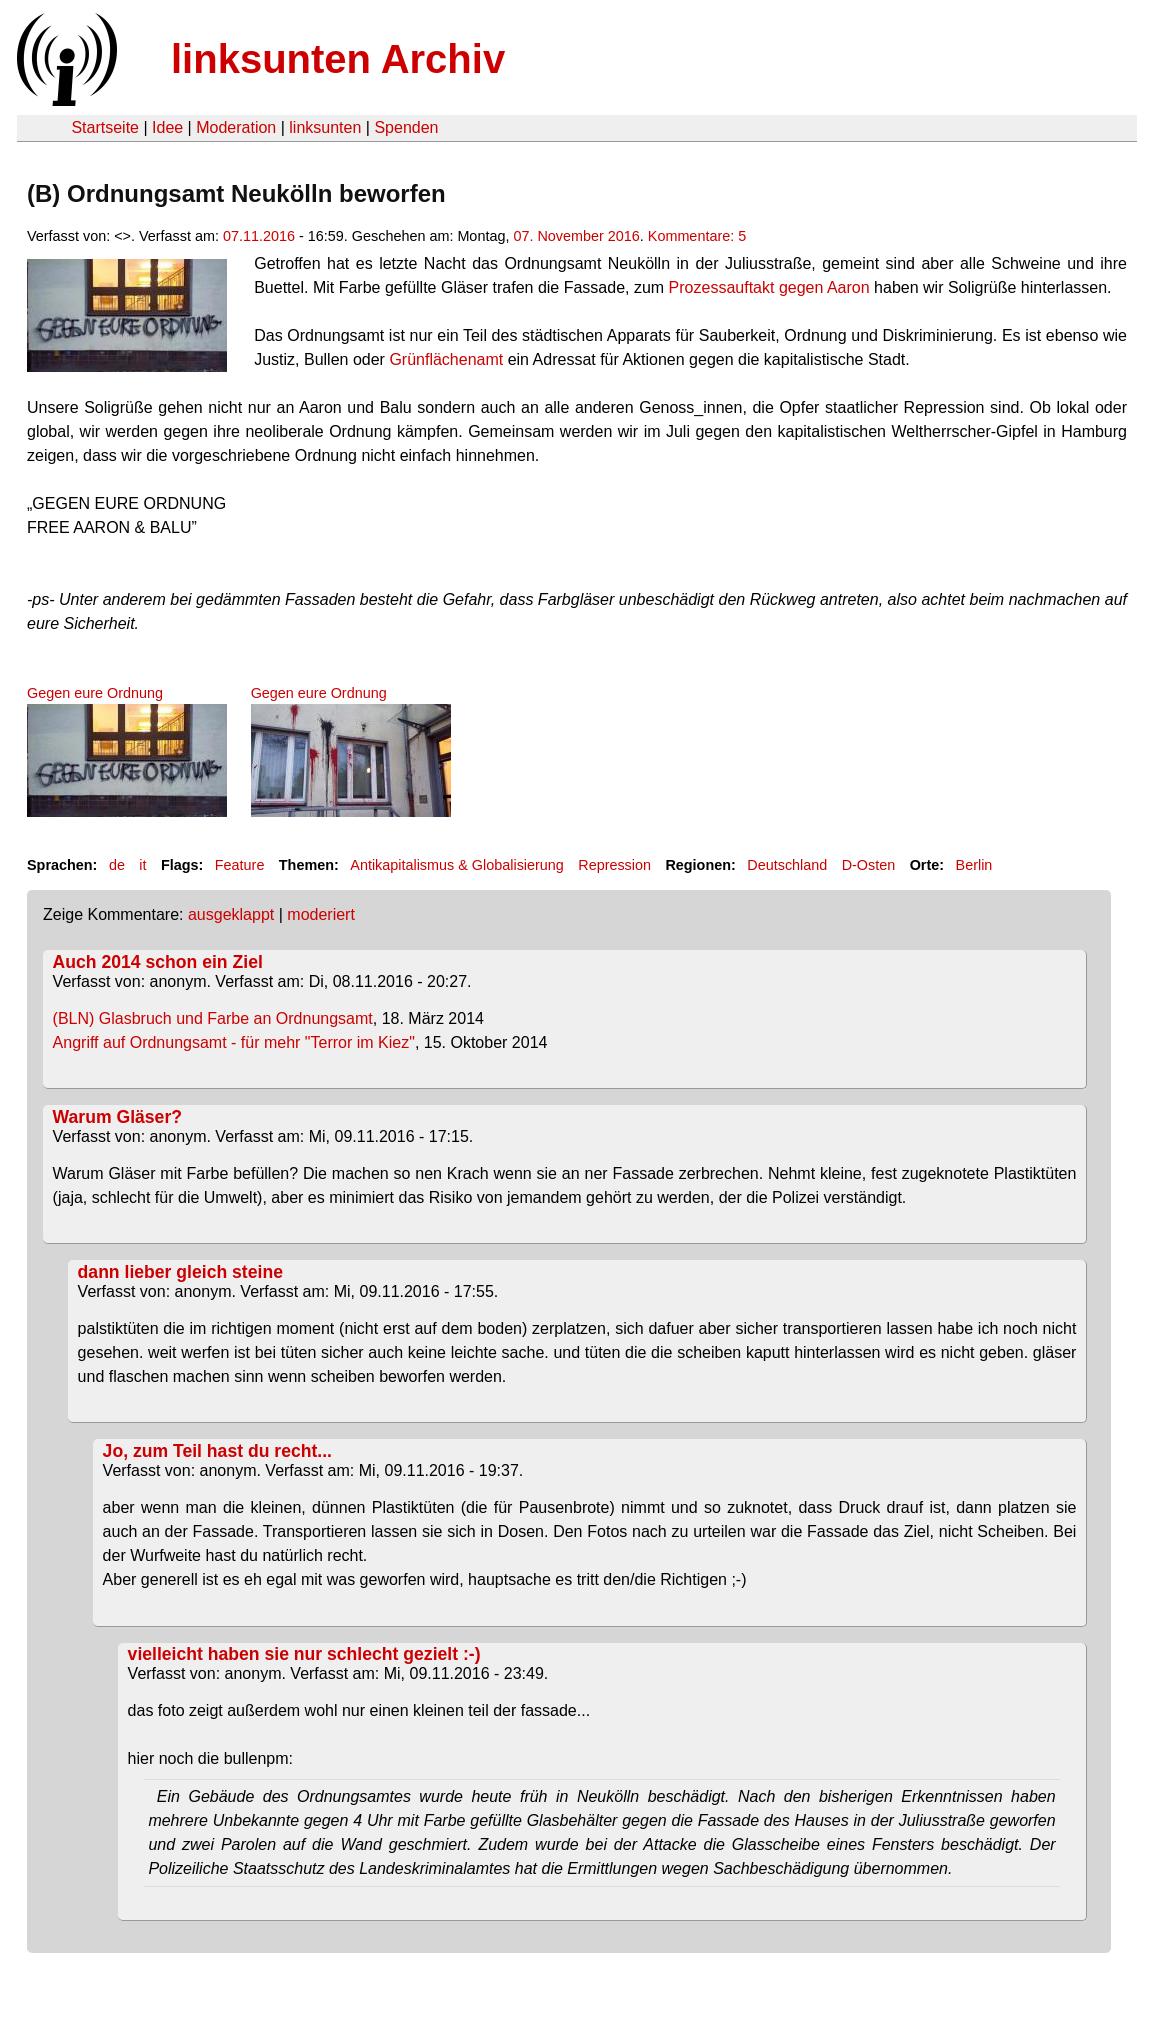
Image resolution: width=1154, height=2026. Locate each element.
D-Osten (869, 865)
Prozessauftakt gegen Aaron (769, 287)
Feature (240, 865)
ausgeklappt (231, 914)
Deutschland (787, 865)
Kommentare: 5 (697, 236)
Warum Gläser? (117, 1117)
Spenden (406, 127)
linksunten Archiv (338, 59)
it (142, 865)
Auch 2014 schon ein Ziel (158, 962)
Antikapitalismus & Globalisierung (457, 865)
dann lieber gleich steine (180, 1272)
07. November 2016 (576, 236)
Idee (167, 127)
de (117, 865)
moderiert (321, 914)
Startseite (105, 127)
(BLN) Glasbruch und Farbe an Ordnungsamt (213, 1018)
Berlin (974, 865)
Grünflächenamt (446, 359)
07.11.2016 (259, 236)
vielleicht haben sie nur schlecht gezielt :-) (304, 1654)
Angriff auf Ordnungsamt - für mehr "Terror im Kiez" (234, 1042)
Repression (614, 865)
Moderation (236, 127)
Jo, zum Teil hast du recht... (217, 1451)
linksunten (325, 127)
